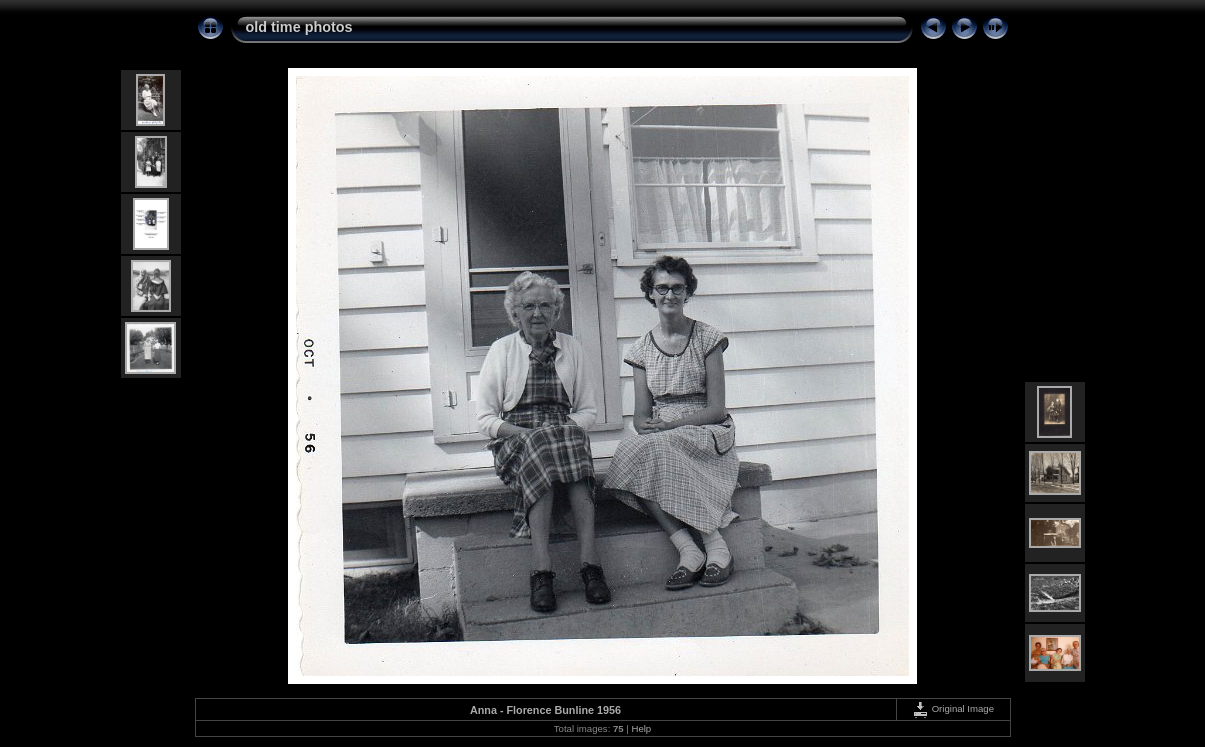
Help (641, 728)
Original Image (953, 708)
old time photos (299, 27)
